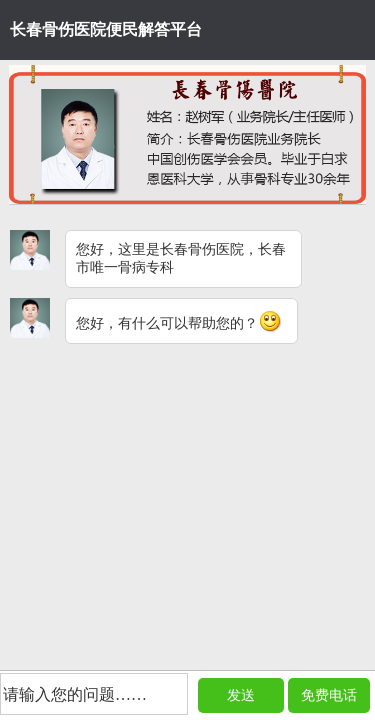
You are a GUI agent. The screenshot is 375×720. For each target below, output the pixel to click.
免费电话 (329, 695)
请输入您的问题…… (75, 694)
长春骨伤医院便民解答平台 (106, 29)
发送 (241, 695)
